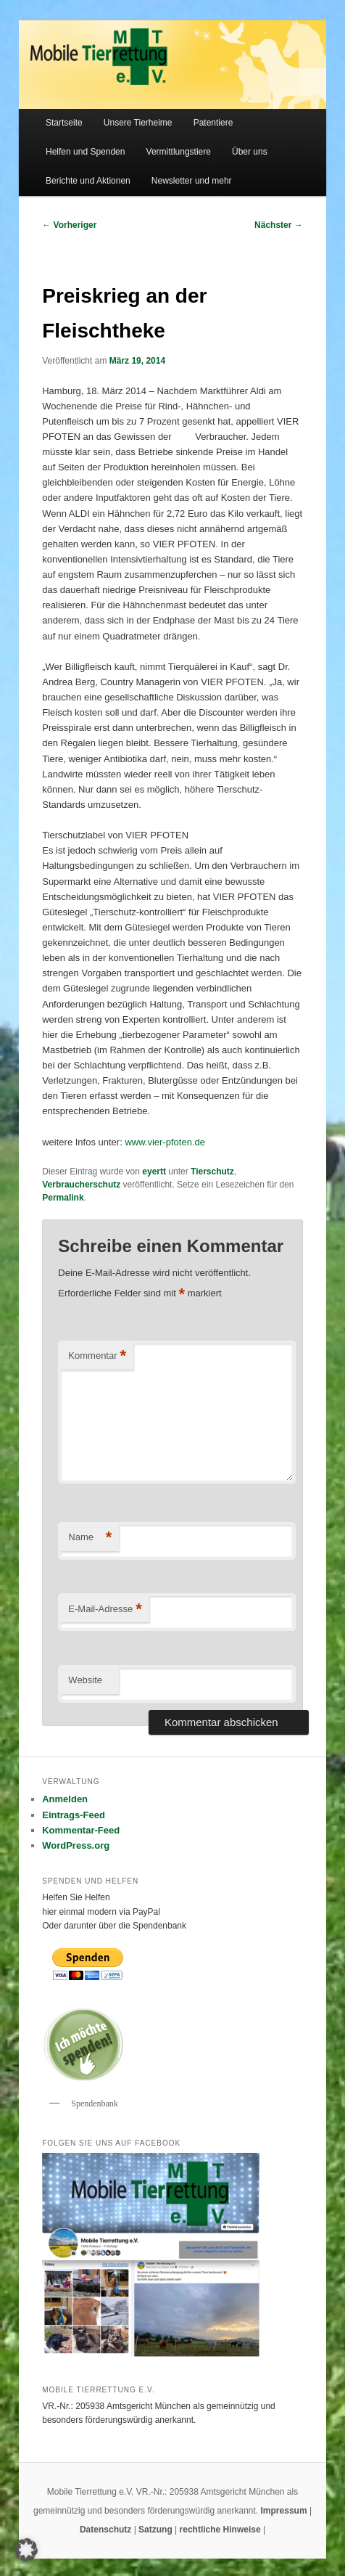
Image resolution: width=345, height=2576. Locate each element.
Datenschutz (107, 2529)
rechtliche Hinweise (221, 2529)
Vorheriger (69, 225)
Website (85, 1680)
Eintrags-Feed (73, 1815)
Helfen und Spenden (85, 152)
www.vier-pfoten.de (165, 1142)
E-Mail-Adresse (104, 1609)
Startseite (64, 123)
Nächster (278, 225)
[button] (26, 2550)
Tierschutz (212, 1171)
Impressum (285, 2511)
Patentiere (213, 123)
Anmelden (65, 1799)
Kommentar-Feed (81, 1830)
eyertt (154, 1171)
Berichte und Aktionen (88, 181)
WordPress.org (75, 1845)
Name (90, 1537)
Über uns (249, 152)
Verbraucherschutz (81, 1184)
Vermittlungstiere (178, 152)
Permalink (62, 1198)
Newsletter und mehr (191, 181)
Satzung (155, 2529)
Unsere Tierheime (138, 123)
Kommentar (97, 1356)
